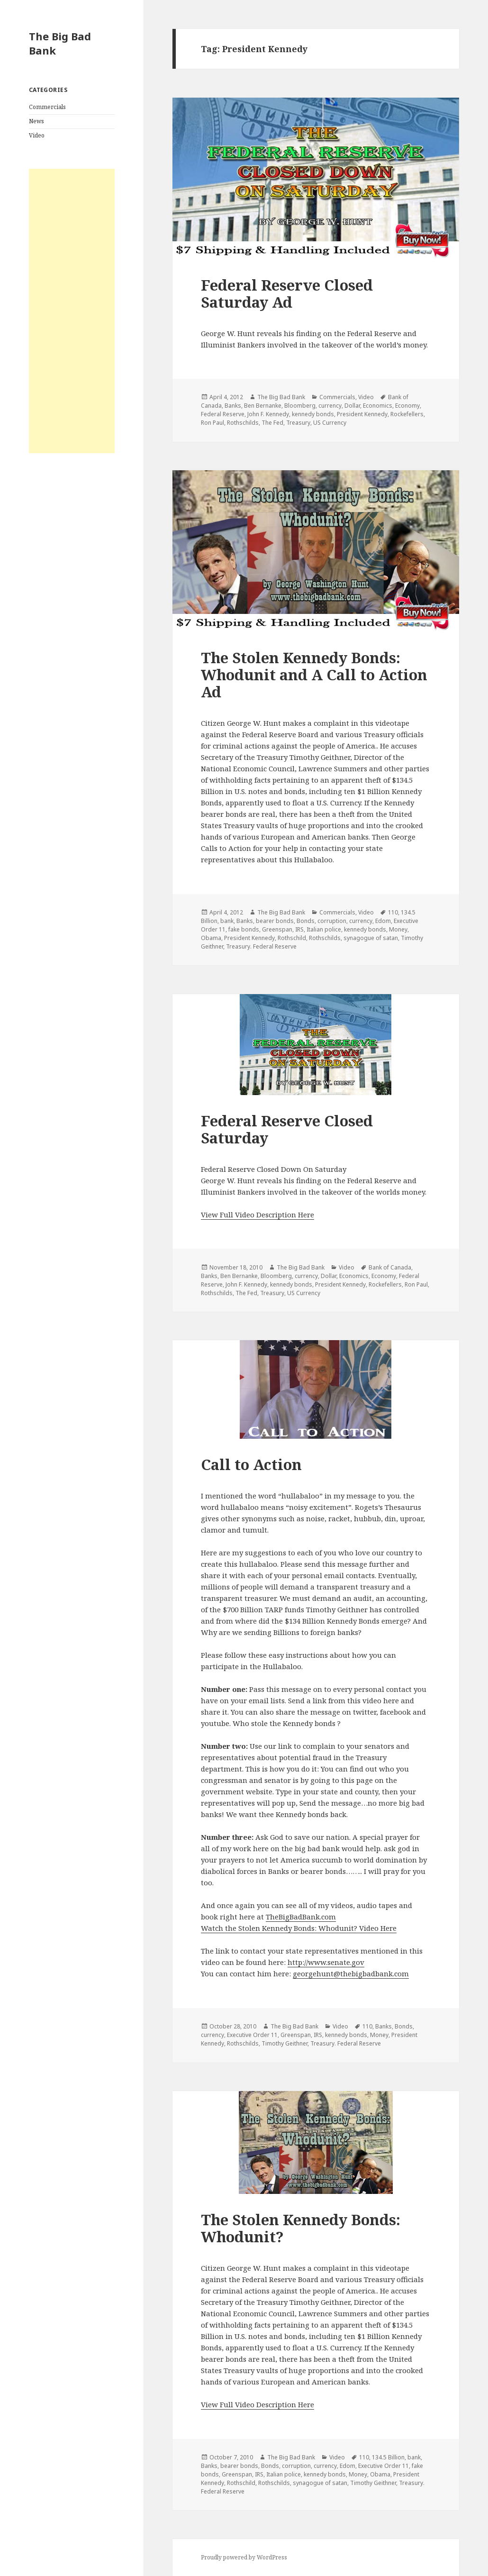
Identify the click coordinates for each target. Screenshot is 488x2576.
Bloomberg (300, 406)
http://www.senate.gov (326, 1962)
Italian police (324, 929)
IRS (299, 929)
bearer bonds (275, 921)
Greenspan (277, 929)
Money (398, 929)
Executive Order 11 (252, 2035)
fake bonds (243, 929)
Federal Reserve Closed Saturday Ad (287, 293)
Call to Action (251, 1464)
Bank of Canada (390, 1267)
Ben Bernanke (262, 406)
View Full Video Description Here (257, 1214)
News (36, 121)
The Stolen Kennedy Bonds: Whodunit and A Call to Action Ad (314, 675)
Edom (383, 921)
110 (393, 912)
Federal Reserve (222, 414)
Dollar (352, 406)
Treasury (298, 423)
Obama (211, 938)
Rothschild (292, 938)
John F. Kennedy (268, 414)
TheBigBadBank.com (301, 1916)
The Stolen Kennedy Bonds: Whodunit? (300, 2228)
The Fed (272, 423)
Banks (233, 406)
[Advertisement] (72, 311)
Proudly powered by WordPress (244, 2557)
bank (227, 921)
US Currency (329, 423)
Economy (407, 406)
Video (37, 135)
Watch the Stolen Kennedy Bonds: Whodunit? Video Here (299, 1928)
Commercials (47, 107)
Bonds (306, 921)
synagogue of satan (370, 938)
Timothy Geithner (284, 2043)
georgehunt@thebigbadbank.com (351, 1973)
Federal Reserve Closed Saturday (287, 1129)
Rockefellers (407, 414)
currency (330, 406)
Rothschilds (243, 423)
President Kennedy (362, 414)
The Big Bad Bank (60, 43)
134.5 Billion (388, 2457)
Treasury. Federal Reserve (261, 946)
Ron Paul (212, 423)
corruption (331, 921)
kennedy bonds (313, 414)
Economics (377, 406)
